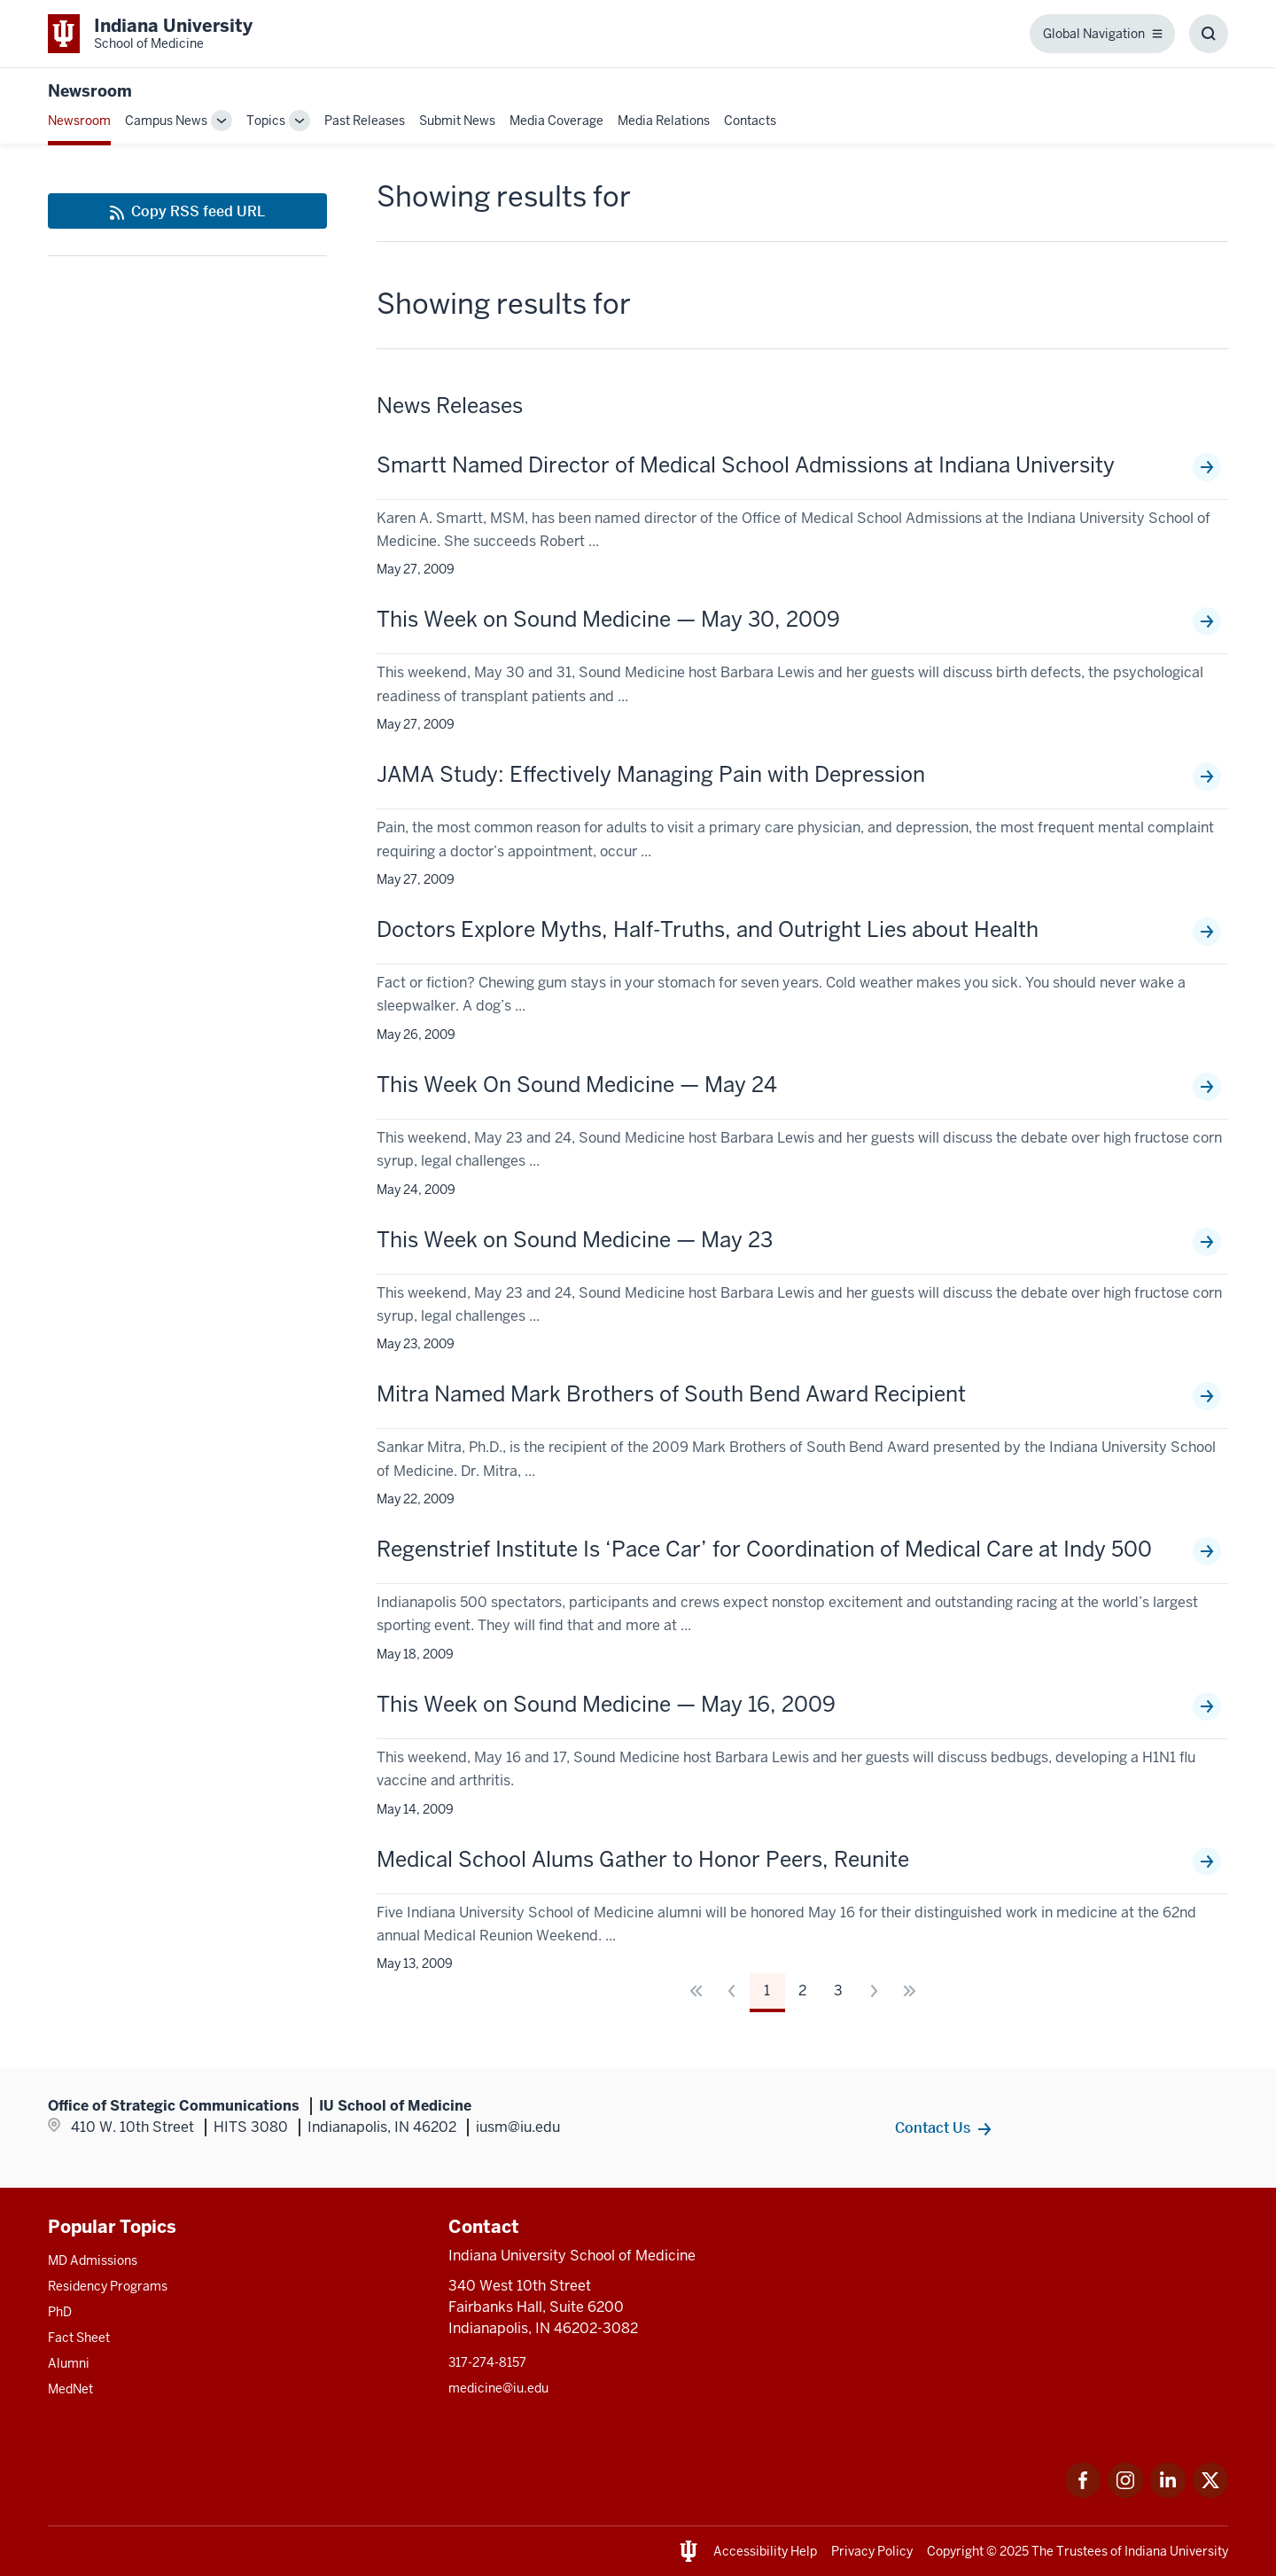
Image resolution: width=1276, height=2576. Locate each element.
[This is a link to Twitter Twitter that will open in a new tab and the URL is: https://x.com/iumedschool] (1210, 2493)
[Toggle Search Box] (1208, 33)
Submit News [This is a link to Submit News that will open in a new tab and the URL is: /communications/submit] (457, 121)
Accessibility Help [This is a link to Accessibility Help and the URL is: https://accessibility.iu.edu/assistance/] (765, 2551)
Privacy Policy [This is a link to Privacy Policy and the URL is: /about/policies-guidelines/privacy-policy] (872, 2551)
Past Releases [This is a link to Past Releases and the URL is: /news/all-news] (364, 121)
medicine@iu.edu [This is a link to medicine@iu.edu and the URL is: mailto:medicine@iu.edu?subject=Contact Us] (498, 2388)
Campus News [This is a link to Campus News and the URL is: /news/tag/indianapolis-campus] (166, 121)
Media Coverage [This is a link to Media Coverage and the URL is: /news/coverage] (556, 121)
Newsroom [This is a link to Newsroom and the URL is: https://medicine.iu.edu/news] (90, 91)
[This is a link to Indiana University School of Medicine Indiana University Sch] (150, 33)
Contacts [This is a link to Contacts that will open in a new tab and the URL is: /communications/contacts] (750, 121)
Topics (265, 121)
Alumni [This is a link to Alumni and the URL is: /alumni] (68, 2363)
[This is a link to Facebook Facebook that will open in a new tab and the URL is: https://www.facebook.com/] (1083, 2493)
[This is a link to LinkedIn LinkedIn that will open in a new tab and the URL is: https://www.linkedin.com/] (1168, 2493)
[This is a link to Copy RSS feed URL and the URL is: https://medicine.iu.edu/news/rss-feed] (187, 211)
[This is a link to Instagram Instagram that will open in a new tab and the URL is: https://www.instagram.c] (1125, 2493)
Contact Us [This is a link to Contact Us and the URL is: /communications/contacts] (932, 2127)
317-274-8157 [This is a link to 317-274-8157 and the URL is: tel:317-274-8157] (487, 2362)
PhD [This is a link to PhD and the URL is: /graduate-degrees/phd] (60, 2312)
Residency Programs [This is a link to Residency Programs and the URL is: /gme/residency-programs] (107, 2286)
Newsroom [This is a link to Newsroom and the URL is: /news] (79, 121)
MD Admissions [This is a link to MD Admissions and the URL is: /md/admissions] (92, 2260)
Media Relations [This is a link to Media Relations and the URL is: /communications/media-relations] (664, 121)
